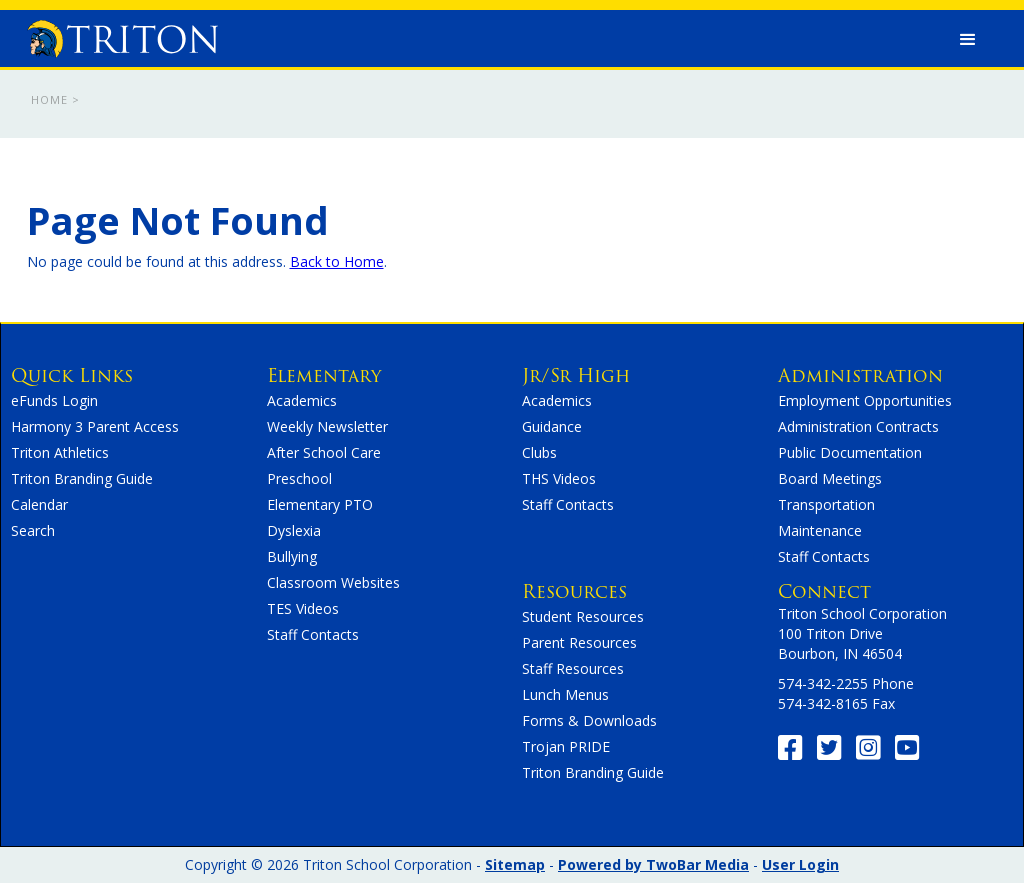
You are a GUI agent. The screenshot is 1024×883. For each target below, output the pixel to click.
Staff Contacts (313, 634)
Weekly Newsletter (327, 426)
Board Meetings (830, 478)
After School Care (324, 452)
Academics (302, 400)
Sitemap (515, 864)
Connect (824, 591)
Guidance (552, 426)
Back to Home (337, 261)
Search (33, 530)
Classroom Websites (333, 582)
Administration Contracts (858, 426)
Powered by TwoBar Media (653, 864)
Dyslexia (294, 530)
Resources (574, 591)
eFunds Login (54, 400)
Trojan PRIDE (566, 746)
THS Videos (559, 478)
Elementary (324, 375)
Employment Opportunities (865, 400)
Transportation (826, 504)
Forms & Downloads (589, 720)
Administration (860, 375)
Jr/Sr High (576, 375)
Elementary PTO (320, 504)
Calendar (39, 504)
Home (49, 99)
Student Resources (583, 616)
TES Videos (303, 608)
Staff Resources (573, 668)
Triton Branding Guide (82, 478)
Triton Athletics (60, 452)
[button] (968, 40)
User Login (800, 864)
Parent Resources (579, 642)
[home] (123, 34)
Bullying (292, 556)
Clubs (539, 452)
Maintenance (820, 530)
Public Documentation (850, 452)
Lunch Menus (565, 694)
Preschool (299, 478)
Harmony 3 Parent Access (95, 426)
